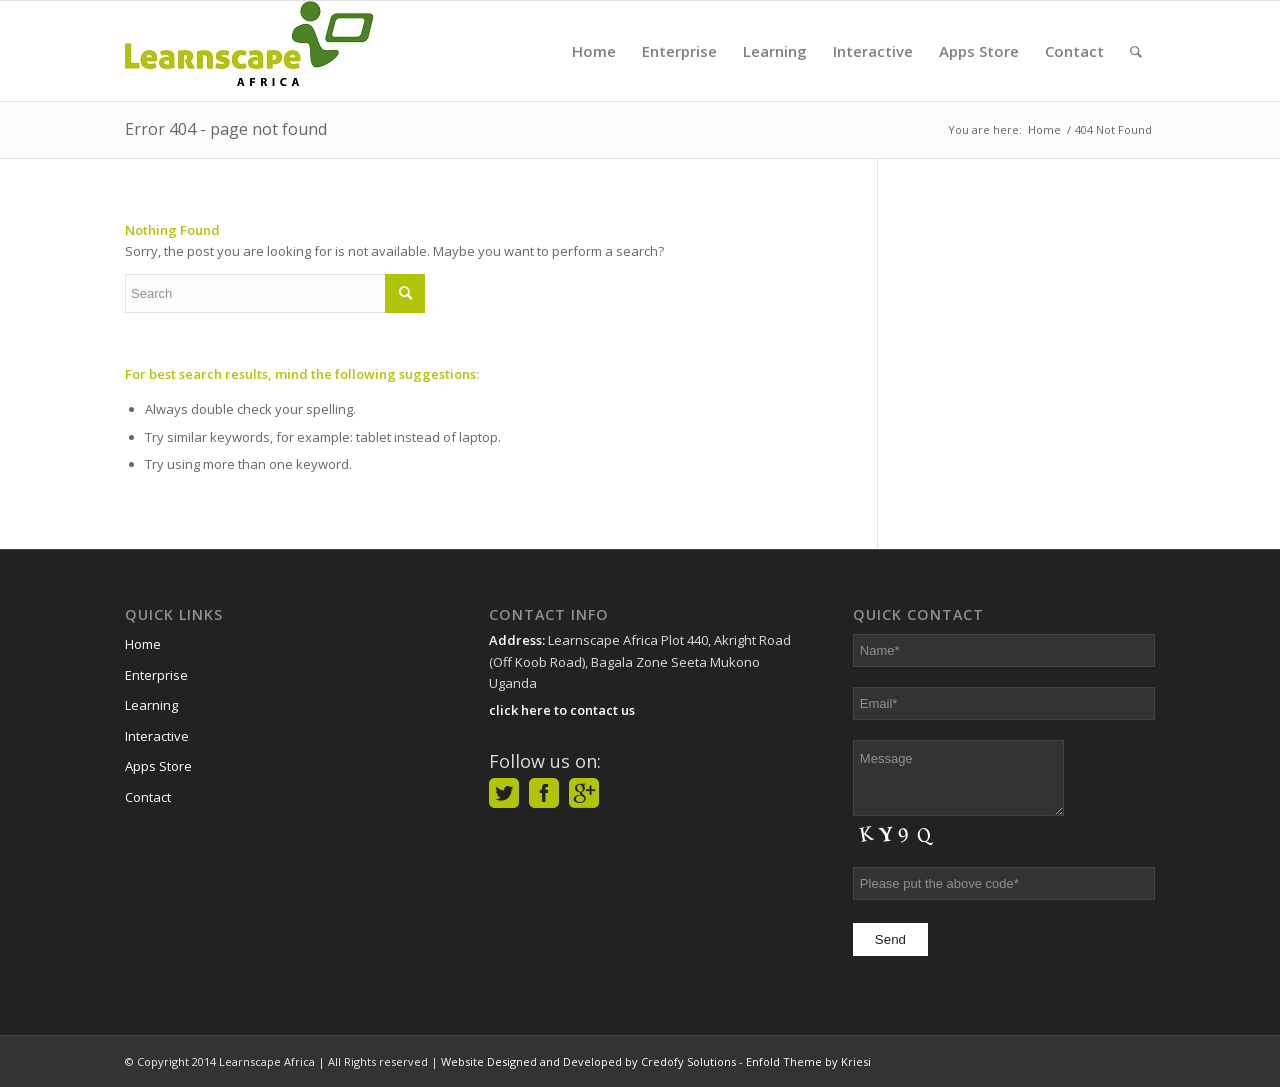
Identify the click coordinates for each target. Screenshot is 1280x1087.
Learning (151, 705)
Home (143, 644)
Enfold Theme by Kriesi (808, 1061)
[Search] (1136, 51)
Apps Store (158, 766)
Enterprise (156, 675)
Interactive (157, 736)
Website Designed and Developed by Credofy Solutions (588, 1061)
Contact (148, 797)
